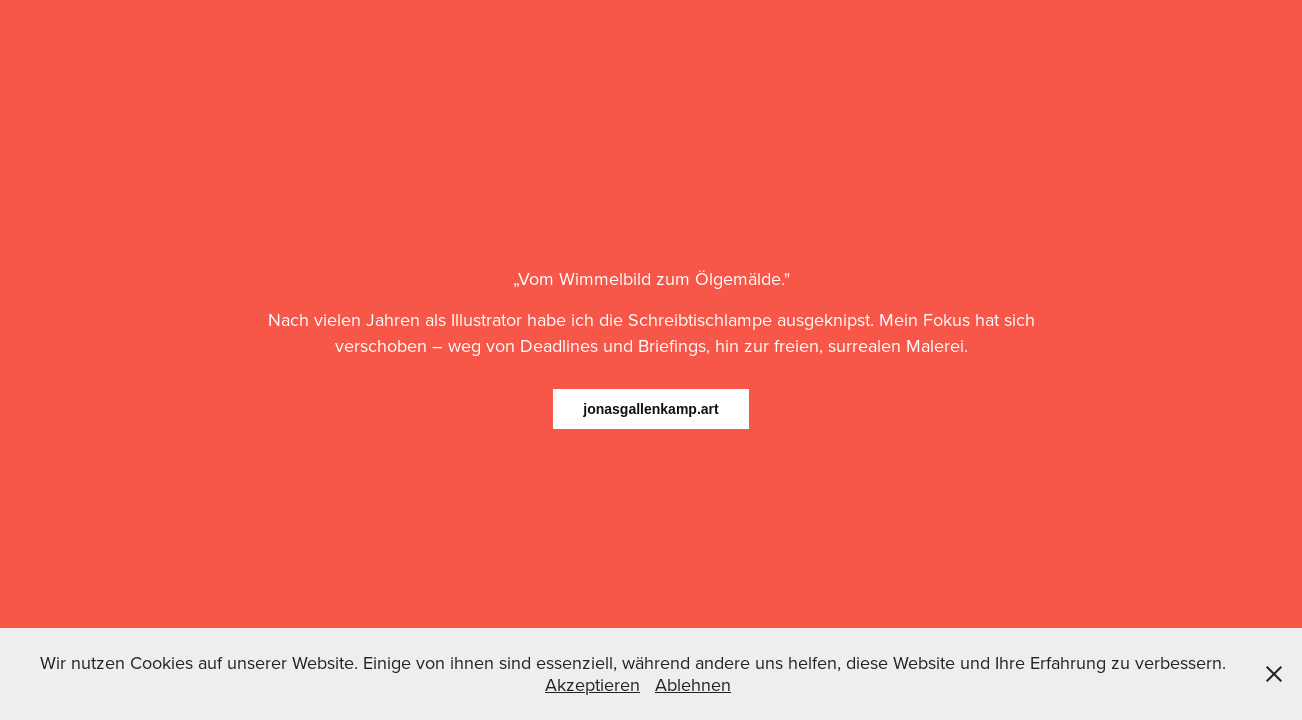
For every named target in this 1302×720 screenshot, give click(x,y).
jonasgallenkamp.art (650, 409)
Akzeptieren (592, 684)
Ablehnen (693, 684)
